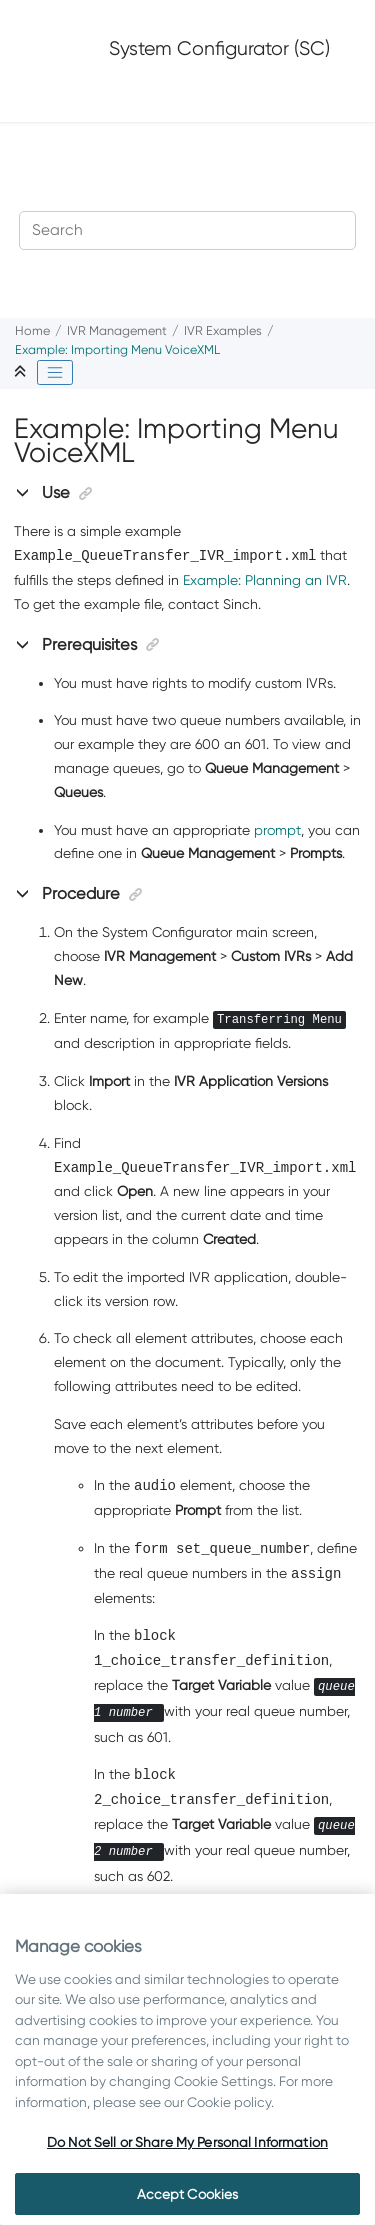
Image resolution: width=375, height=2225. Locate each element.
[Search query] (188, 230)
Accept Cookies (188, 2194)
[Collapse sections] (22, 372)
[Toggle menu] (47, 96)
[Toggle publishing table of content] (55, 373)
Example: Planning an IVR (265, 580)
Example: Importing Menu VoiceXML (117, 349)
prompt (277, 830)
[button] (24, 492)
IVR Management (117, 330)
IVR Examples (223, 330)
